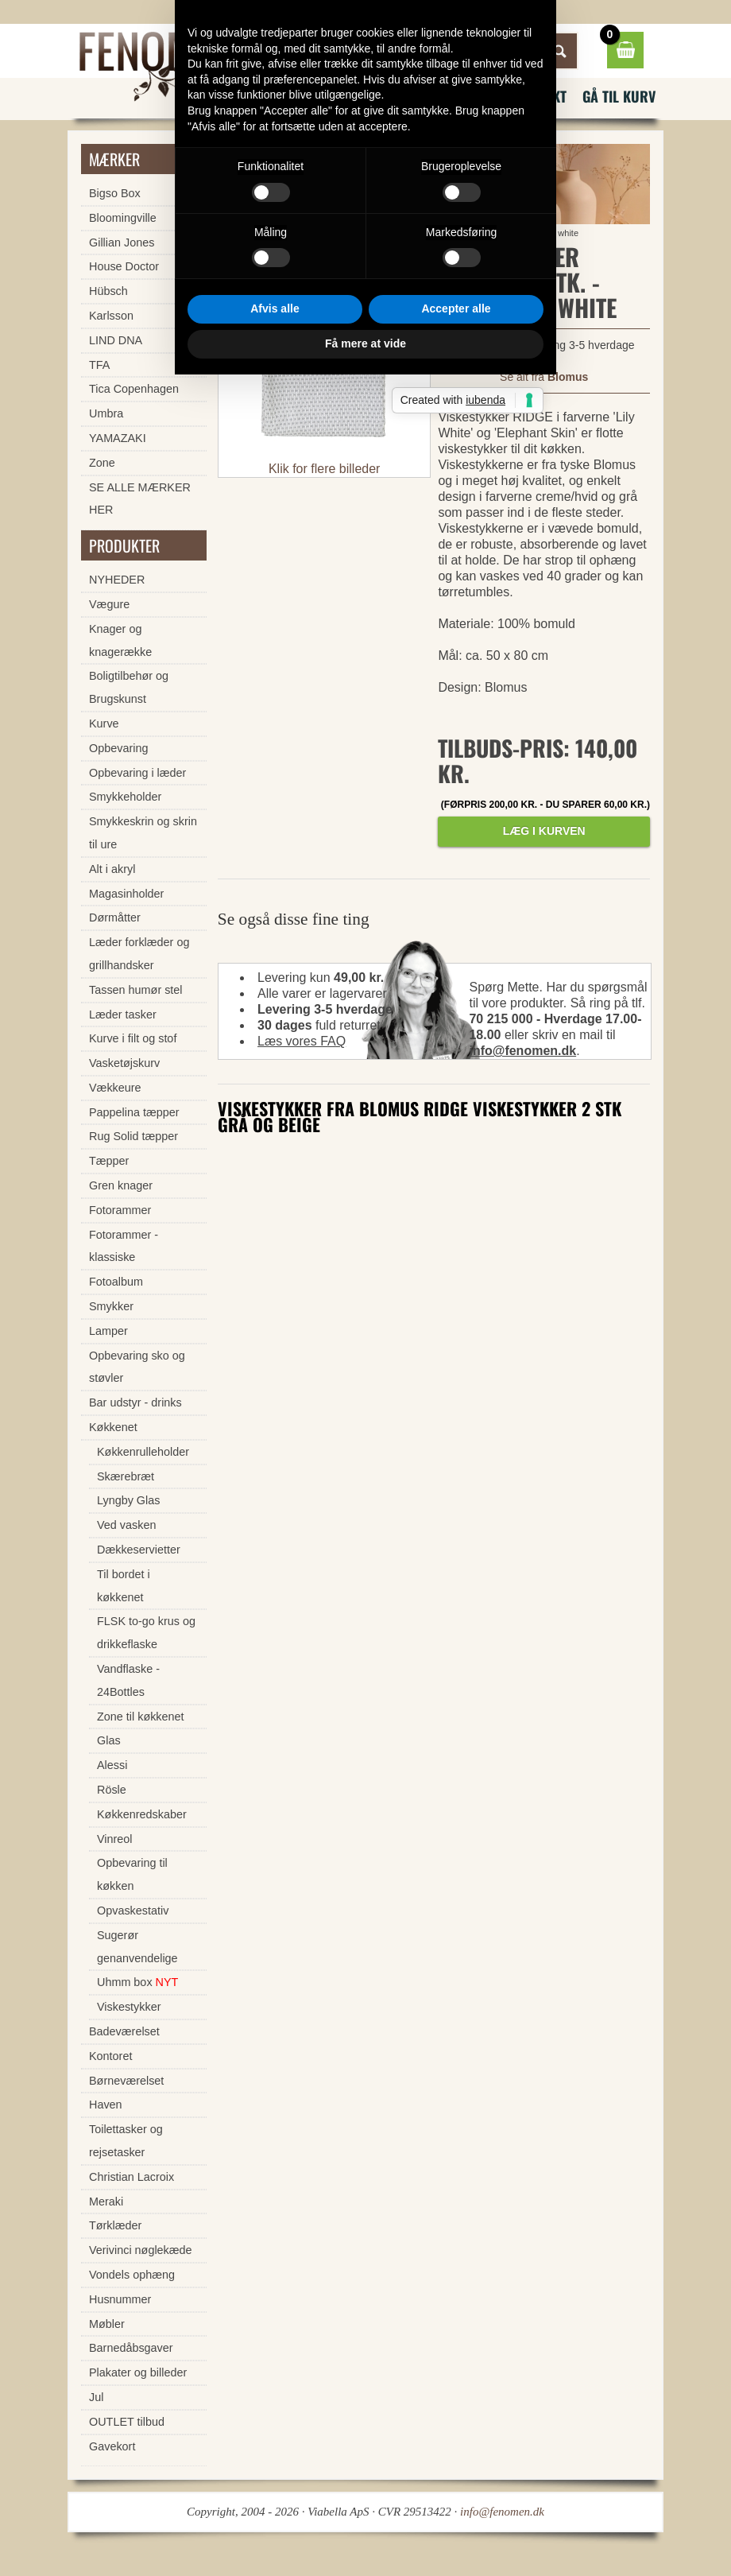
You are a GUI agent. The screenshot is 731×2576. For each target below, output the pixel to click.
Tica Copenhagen (134, 388)
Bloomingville (123, 217)
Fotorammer (120, 1210)
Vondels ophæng (132, 2274)
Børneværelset (126, 2080)
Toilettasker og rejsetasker (126, 2141)
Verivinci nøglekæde (140, 2250)
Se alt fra (544, 376)
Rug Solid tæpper (133, 1136)
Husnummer (120, 2299)
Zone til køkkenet (140, 1716)
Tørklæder (115, 2225)
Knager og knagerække (120, 640)
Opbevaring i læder (137, 772)
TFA (99, 365)
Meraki (106, 2201)
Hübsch (108, 291)
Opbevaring (118, 748)
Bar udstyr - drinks (135, 1402)
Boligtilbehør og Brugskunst (128, 687)
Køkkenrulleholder (143, 1451)
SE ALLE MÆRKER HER (140, 499)
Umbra (106, 413)
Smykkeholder (125, 796)
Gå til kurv (619, 96)
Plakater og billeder (138, 2372)
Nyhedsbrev (346, 96)
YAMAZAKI (117, 438)
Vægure (109, 604)
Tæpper (109, 1160)
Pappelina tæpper (134, 1112)
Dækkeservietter (138, 1549)
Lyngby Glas (128, 1500)
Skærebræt (125, 1476)
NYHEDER (117, 579)
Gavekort (112, 2446)
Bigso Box (115, 193)
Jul (96, 2397)
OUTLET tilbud (126, 2421)
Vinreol (115, 1839)
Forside (273, 233)
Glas (109, 1740)
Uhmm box (137, 1982)
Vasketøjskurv (124, 1063)
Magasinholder (126, 893)
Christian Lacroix (131, 2177)
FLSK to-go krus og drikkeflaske (146, 1633)
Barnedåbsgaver (131, 2347)
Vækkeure (115, 1087)
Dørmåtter (115, 917)
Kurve (104, 723)
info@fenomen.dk (522, 1050)
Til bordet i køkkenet (123, 1586)
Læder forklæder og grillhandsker (139, 954)
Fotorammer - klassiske (123, 1246)
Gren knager (121, 1185)
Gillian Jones (121, 242)
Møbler (107, 2324)
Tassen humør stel (136, 989)
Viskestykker (369, 233)
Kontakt (540, 96)
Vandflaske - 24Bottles (128, 1680)
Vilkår (477, 96)
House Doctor (124, 266)
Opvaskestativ (132, 1910)
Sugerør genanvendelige (137, 1947)
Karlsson (111, 315)
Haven (105, 2104)
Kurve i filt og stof (132, 1038)
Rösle (111, 1789)
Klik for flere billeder (325, 468)
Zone (102, 462)
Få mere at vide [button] (365, 1444)
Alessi (112, 1765)
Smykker (111, 1306)
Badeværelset (124, 2031)
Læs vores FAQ (301, 1041)
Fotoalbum (116, 1281)
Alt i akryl (112, 869)
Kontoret (110, 2056)
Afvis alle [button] (274, 1409)
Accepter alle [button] (455, 1409)
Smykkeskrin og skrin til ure (143, 833)
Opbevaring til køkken (132, 1874)
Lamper (108, 1331)
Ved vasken (126, 1525)
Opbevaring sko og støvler (137, 1367)
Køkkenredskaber (142, 1814)
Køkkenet (316, 233)
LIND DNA (115, 340)
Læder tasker (123, 1014)
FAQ (420, 96)
